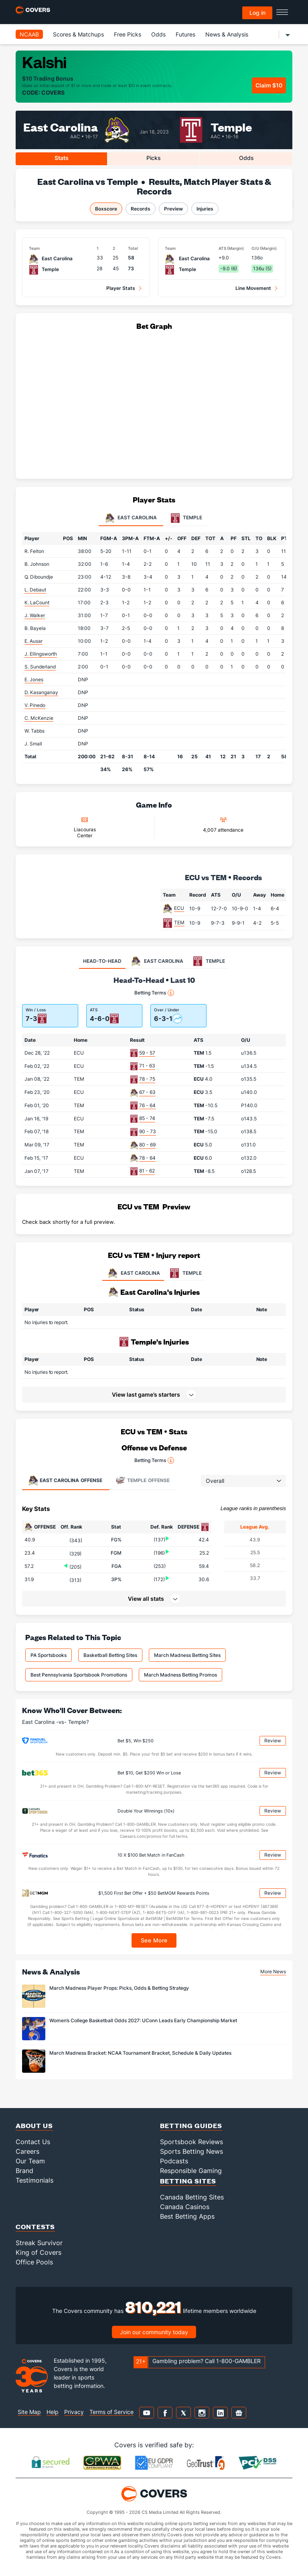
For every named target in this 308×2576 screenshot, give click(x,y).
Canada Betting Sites (192, 2197)
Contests (35, 2226)
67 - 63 (147, 1092)
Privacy (74, 2411)
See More (154, 1940)
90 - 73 (147, 1131)
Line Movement (253, 288)
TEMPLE (185, 1273)
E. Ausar (33, 641)
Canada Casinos (184, 2207)
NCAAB (29, 34)
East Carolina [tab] (131, 518)
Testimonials (34, 2180)
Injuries (205, 209)
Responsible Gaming (191, 2171)
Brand (24, 2171)
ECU (179, 908)
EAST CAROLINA (133, 1273)
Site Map (29, 2411)
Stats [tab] (62, 157)
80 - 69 (147, 1145)
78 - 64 (147, 1158)
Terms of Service (111, 2411)
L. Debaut (35, 590)
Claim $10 (268, 85)
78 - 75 (147, 1079)
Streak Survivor (39, 2243)
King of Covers (38, 2252)
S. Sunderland (40, 667)
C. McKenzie (38, 718)
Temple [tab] (186, 518)
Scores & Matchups (78, 34)
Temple (231, 126)
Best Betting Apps (187, 2216)
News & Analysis (226, 34)
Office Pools (34, 2262)
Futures (185, 34)
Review (272, 1741)
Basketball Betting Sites (110, 1655)
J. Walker (34, 615)
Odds (158, 34)
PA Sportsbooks (48, 1655)
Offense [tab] (65, 1480)
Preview (173, 209)
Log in (257, 12)
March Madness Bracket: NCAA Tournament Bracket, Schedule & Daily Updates (140, 2053)
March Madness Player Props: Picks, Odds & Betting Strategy (119, 1988)
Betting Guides (191, 2125)
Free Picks (127, 34)
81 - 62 (147, 1171)
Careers (27, 2151)
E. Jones (33, 679)
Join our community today (154, 2332)
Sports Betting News (191, 2151)
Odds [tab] (246, 157)
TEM (179, 922)
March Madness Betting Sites (187, 1655)
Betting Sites (188, 2180)
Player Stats (120, 288)
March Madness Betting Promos (180, 1675)
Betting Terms (154, 993)
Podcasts (174, 2161)
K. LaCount (36, 602)
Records (140, 209)
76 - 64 (147, 1105)
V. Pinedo (34, 705)
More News (273, 1971)
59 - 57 (147, 1053)
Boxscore (106, 209)
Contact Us (33, 2142)
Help (53, 2411)
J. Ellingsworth (40, 654)
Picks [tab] (153, 157)
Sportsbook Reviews (191, 2142)
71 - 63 (147, 1066)
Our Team (30, 2161)
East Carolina (60, 126)
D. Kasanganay (41, 692)
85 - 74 (147, 1118)
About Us (34, 2125)
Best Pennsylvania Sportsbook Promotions (78, 1675)
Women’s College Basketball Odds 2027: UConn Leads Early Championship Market (143, 2020)
